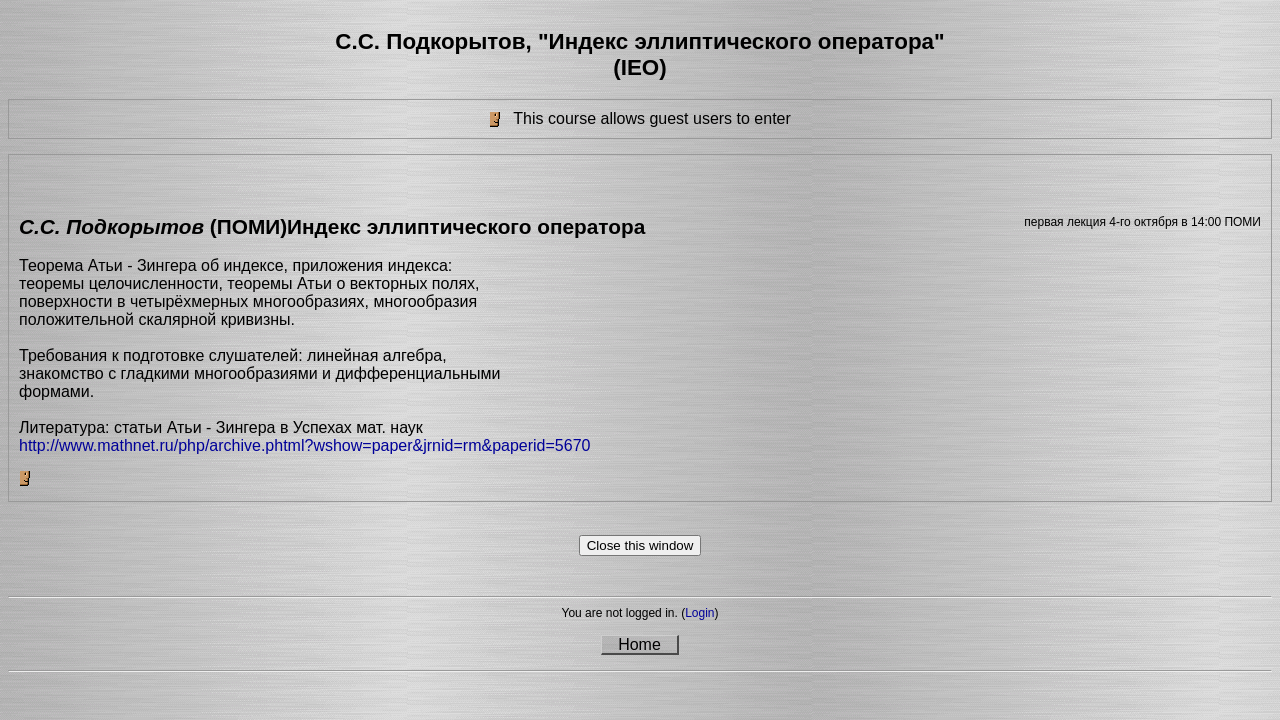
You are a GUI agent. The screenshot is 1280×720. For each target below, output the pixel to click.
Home (639, 644)
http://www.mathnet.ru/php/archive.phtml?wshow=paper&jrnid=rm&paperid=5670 (304, 445)
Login (699, 613)
